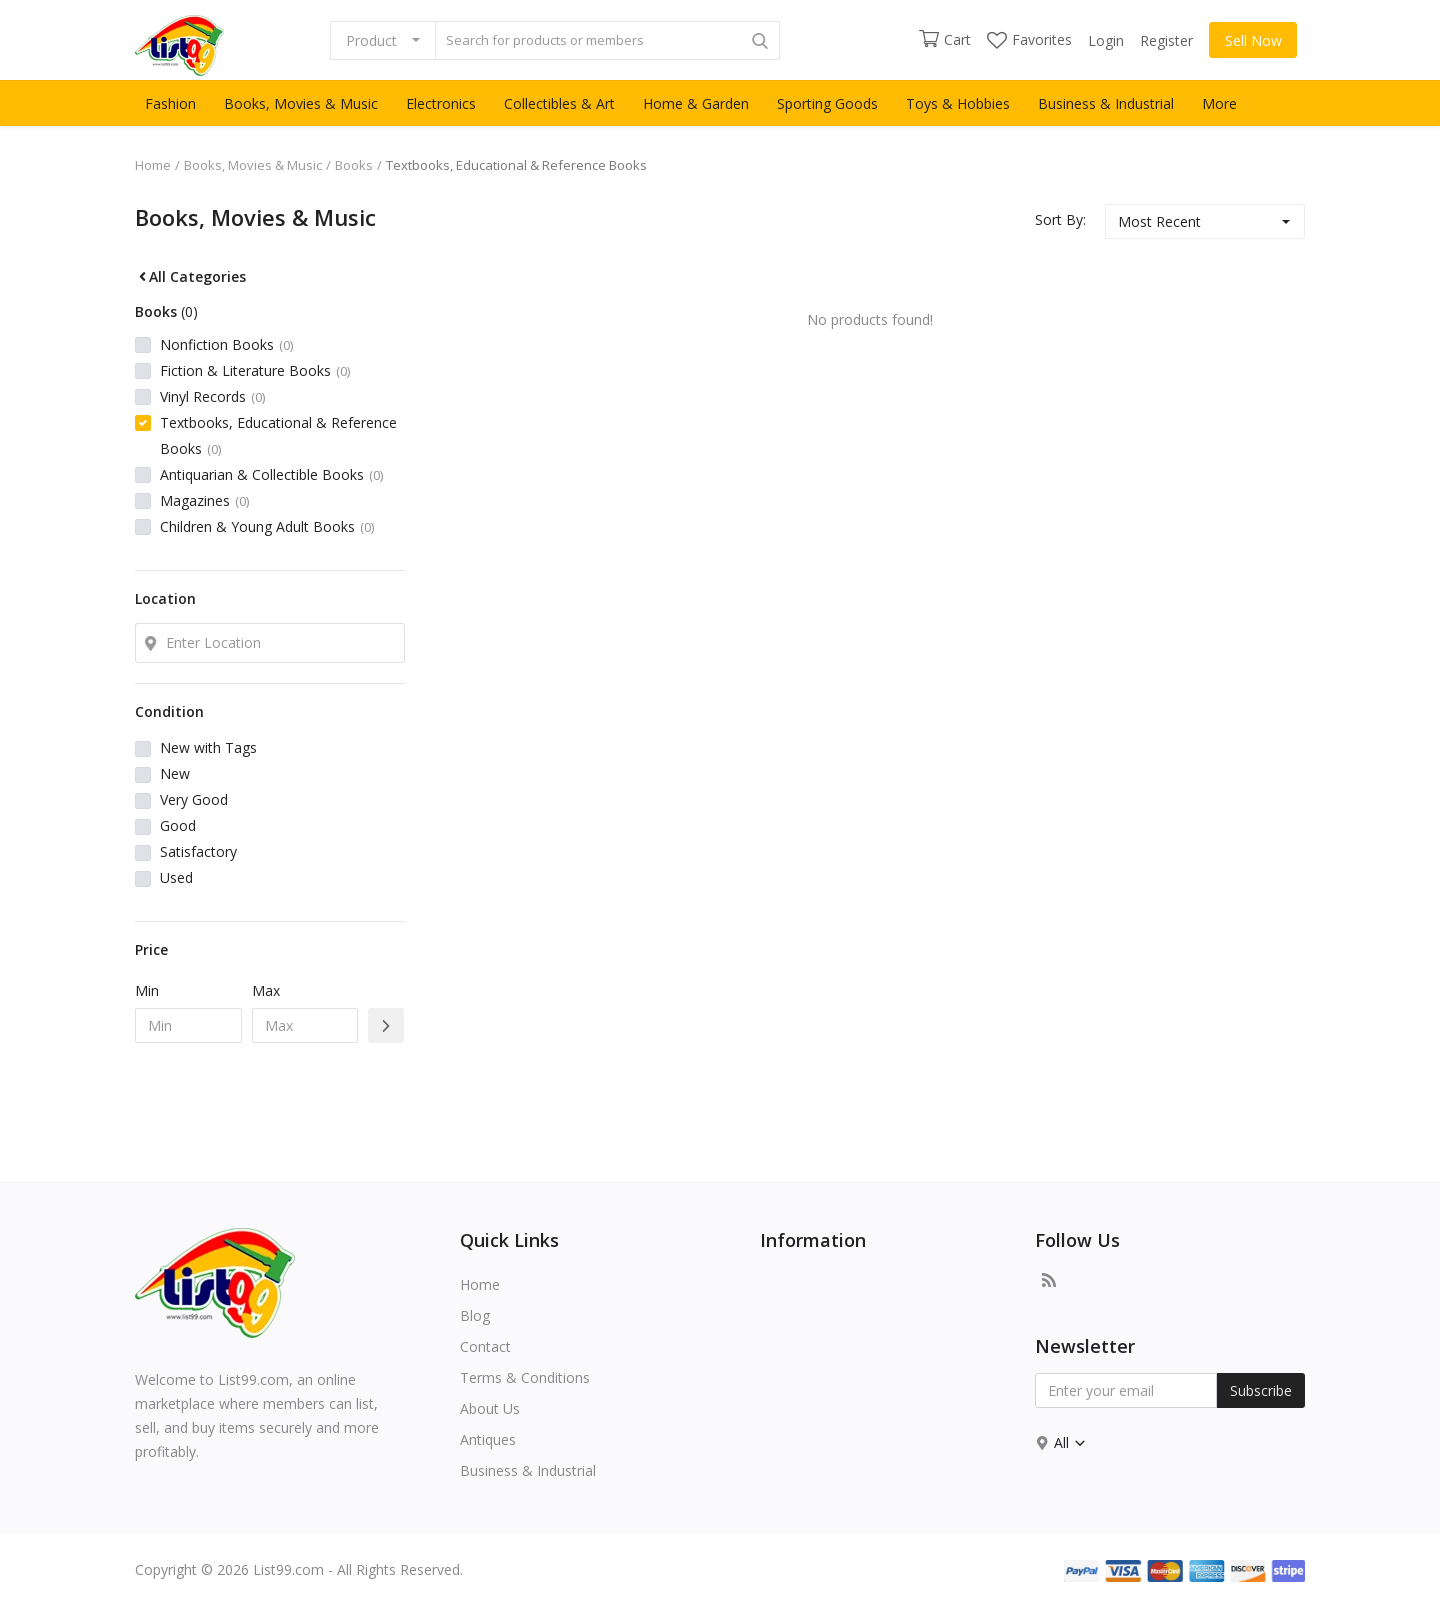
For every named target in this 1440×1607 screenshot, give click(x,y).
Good (178, 825)
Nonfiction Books (226, 344)
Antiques (488, 1439)
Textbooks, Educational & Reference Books (278, 435)
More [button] (1219, 103)
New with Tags (208, 747)
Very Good (194, 799)
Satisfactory (198, 851)
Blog (475, 1315)
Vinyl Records (212, 396)
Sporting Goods (827, 103)
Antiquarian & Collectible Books (271, 474)
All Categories (190, 276)
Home (153, 165)
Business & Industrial (1106, 103)
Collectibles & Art (559, 103)
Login (1106, 40)
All (1070, 1442)
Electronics (441, 103)
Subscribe (1261, 1390)
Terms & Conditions (525, 1377)
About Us (490, 1408)
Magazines (204, 500)
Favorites (1029, 39)
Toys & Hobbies (958, 103)
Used (176, 877)
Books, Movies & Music (301, 103)
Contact (485, 1346)
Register (1166, 40)
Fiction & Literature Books (255, 370)
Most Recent (1159, 221)
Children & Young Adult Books (267, 526)
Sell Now (1253, 40)
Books (354, 165)
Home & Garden (696, 103)
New (175, 773)
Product (371, 40)
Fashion (170, 103)
